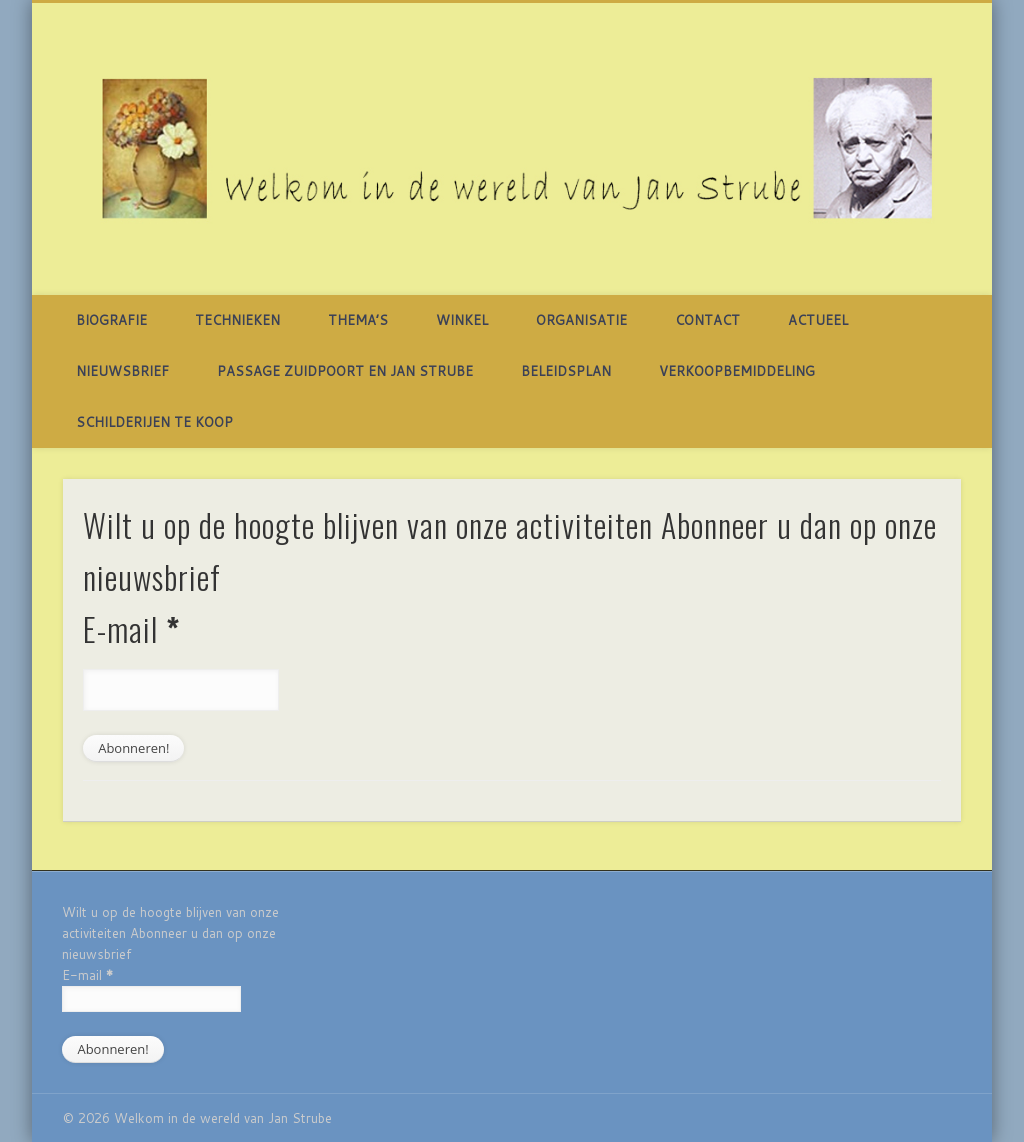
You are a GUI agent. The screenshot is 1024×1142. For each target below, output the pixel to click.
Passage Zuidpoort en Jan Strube (345, 371)
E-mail (131, 628)
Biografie (111, 320)
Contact (707, 320)
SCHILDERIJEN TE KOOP (154, 422)
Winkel (462, 320)
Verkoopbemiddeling (737, 371)
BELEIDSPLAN (566, 371)
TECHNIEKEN (237, 320)
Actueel (818, 320)
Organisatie (581, 320)
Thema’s (358, 320)
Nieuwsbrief (122, 371)
